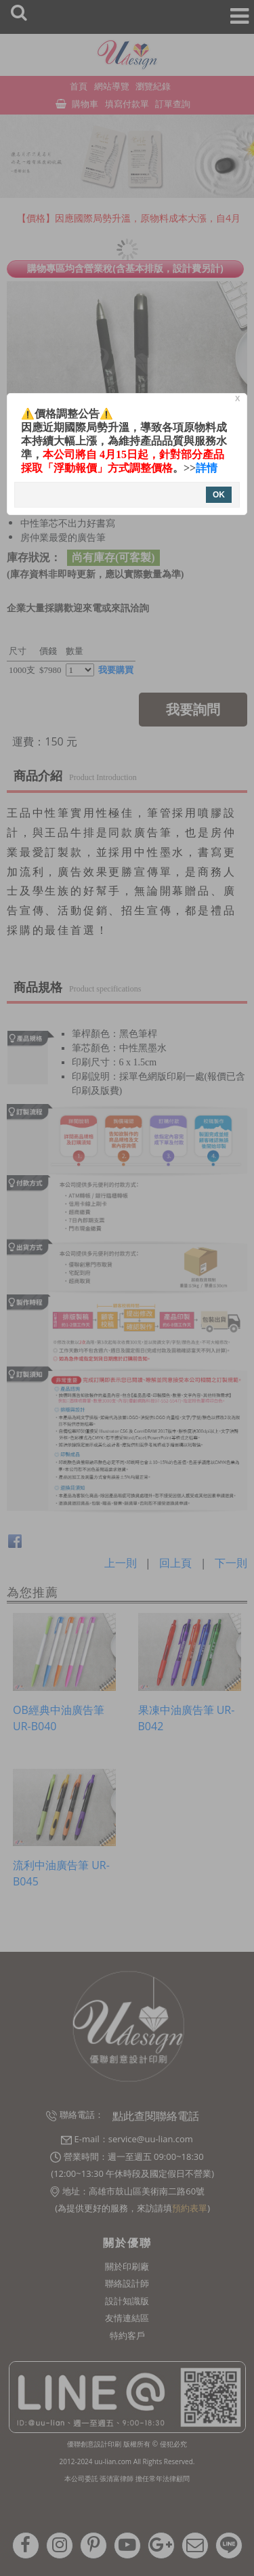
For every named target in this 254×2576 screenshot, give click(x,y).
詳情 (206, 468)
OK (219, 494)
